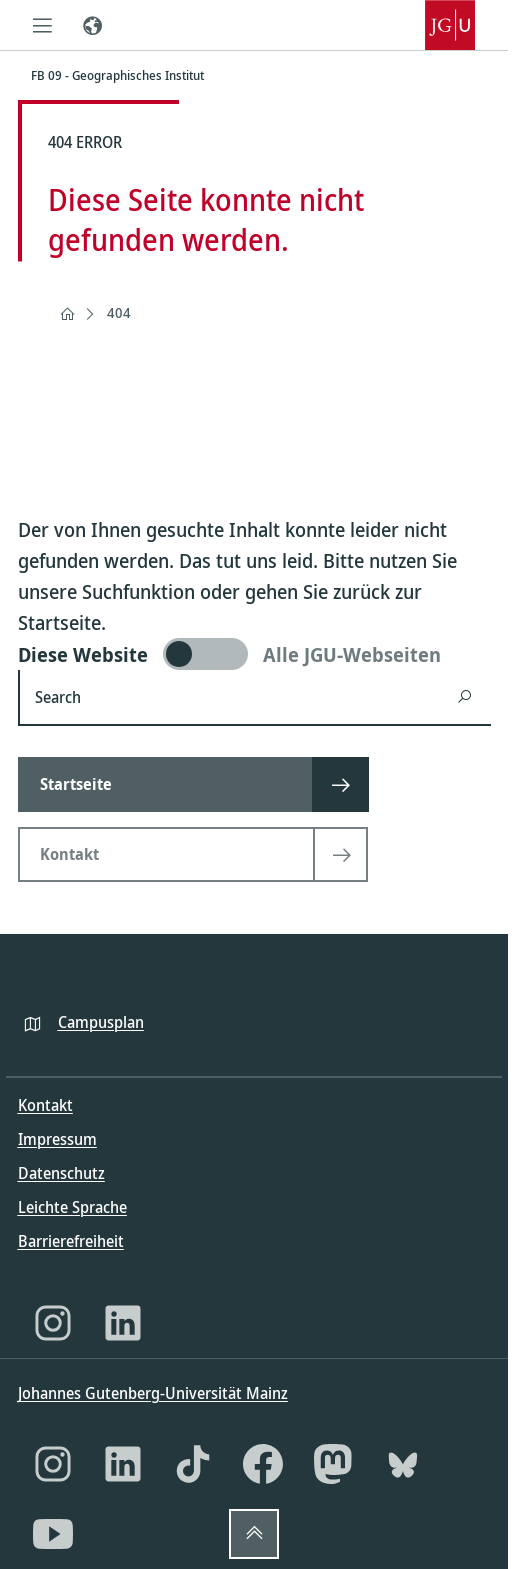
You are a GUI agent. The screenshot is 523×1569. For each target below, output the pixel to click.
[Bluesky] (403, 1464)
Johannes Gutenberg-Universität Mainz (153, 1393)
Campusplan (101, 1022)
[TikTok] (193, 1464)
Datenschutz (61, 1173)
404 (119, 312)
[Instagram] (53, 1323)
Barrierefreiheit (71, 1241)
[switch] (254, 654)
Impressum (57, 1139)
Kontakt (45, 1105)
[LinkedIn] (123, 1323)
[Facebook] (263, 1464)
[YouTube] (53, 1534)
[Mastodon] (333, 1464)
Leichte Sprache (72, 1207)
